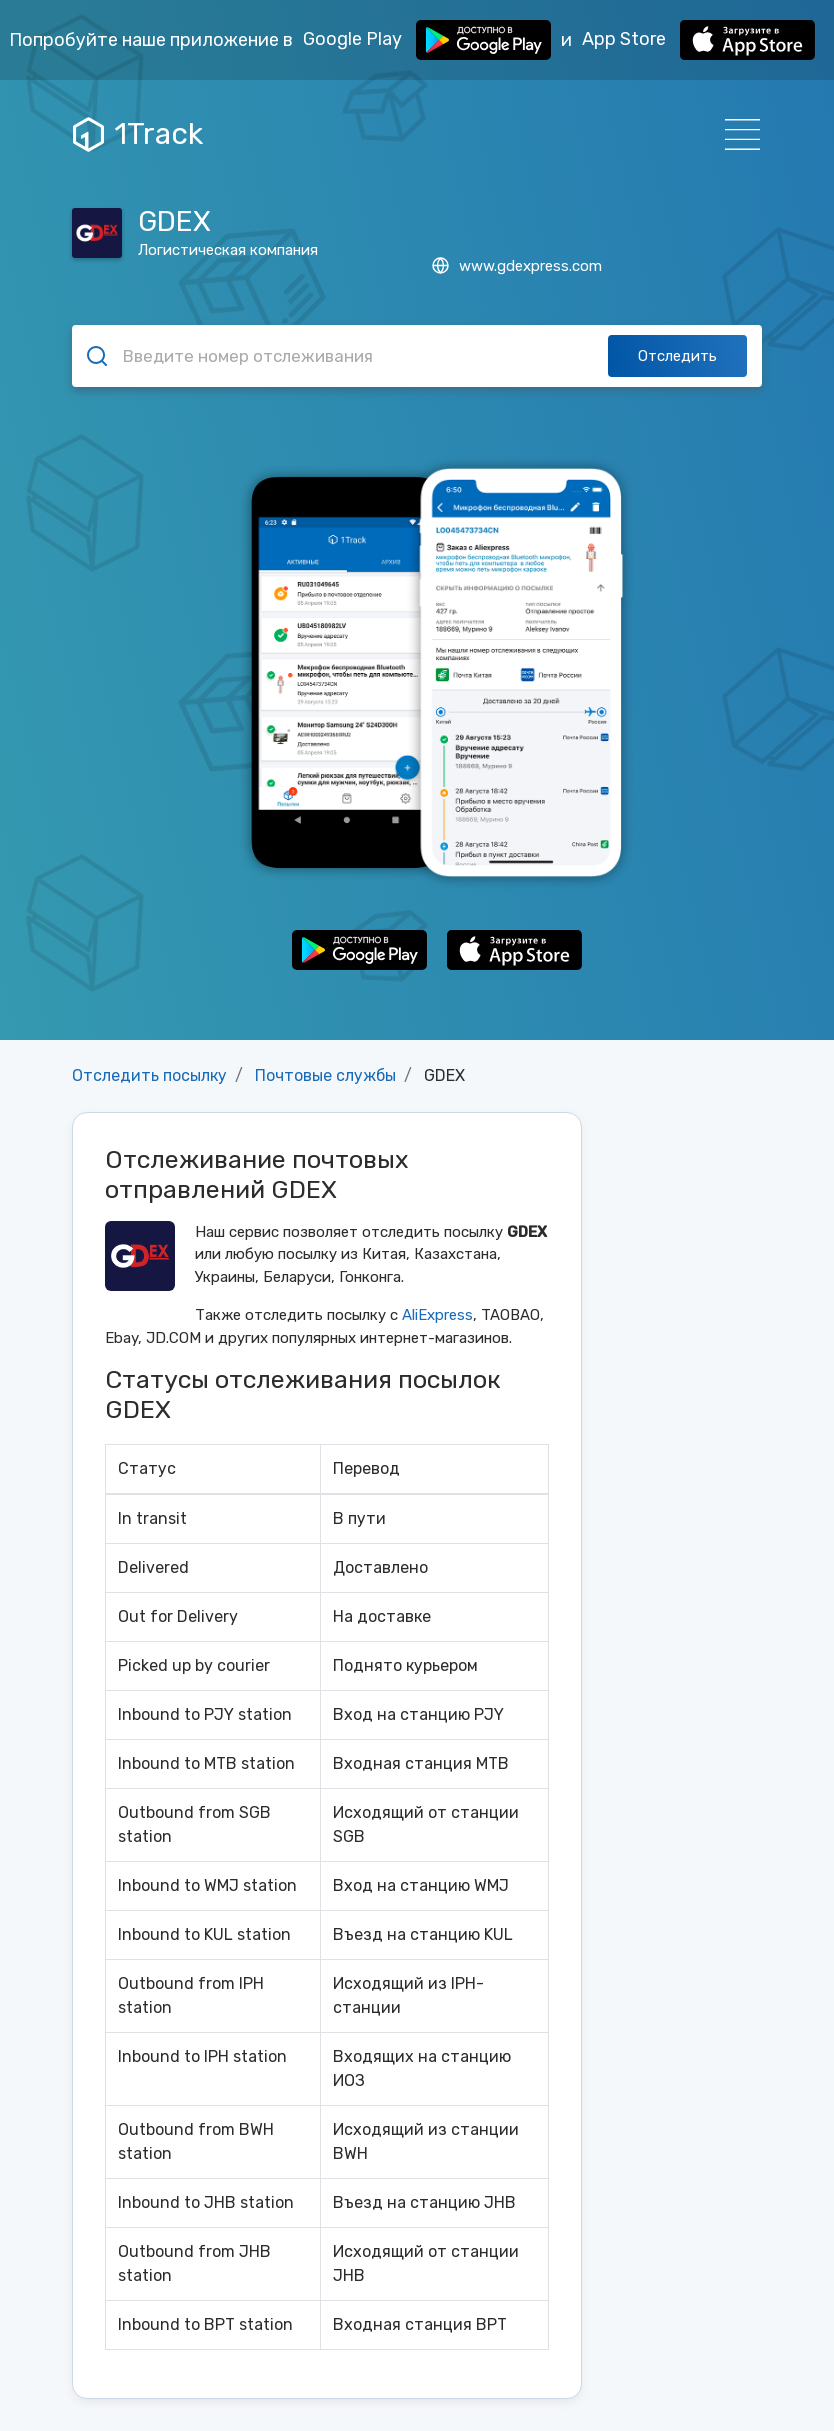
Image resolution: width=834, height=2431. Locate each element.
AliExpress (437, 1315)
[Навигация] (736, 134)
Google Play (427, 40)
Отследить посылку (149, 1075)
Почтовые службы (325, 1075)
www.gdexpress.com (517, 266)
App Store (698, 40)
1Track (138, 134)
